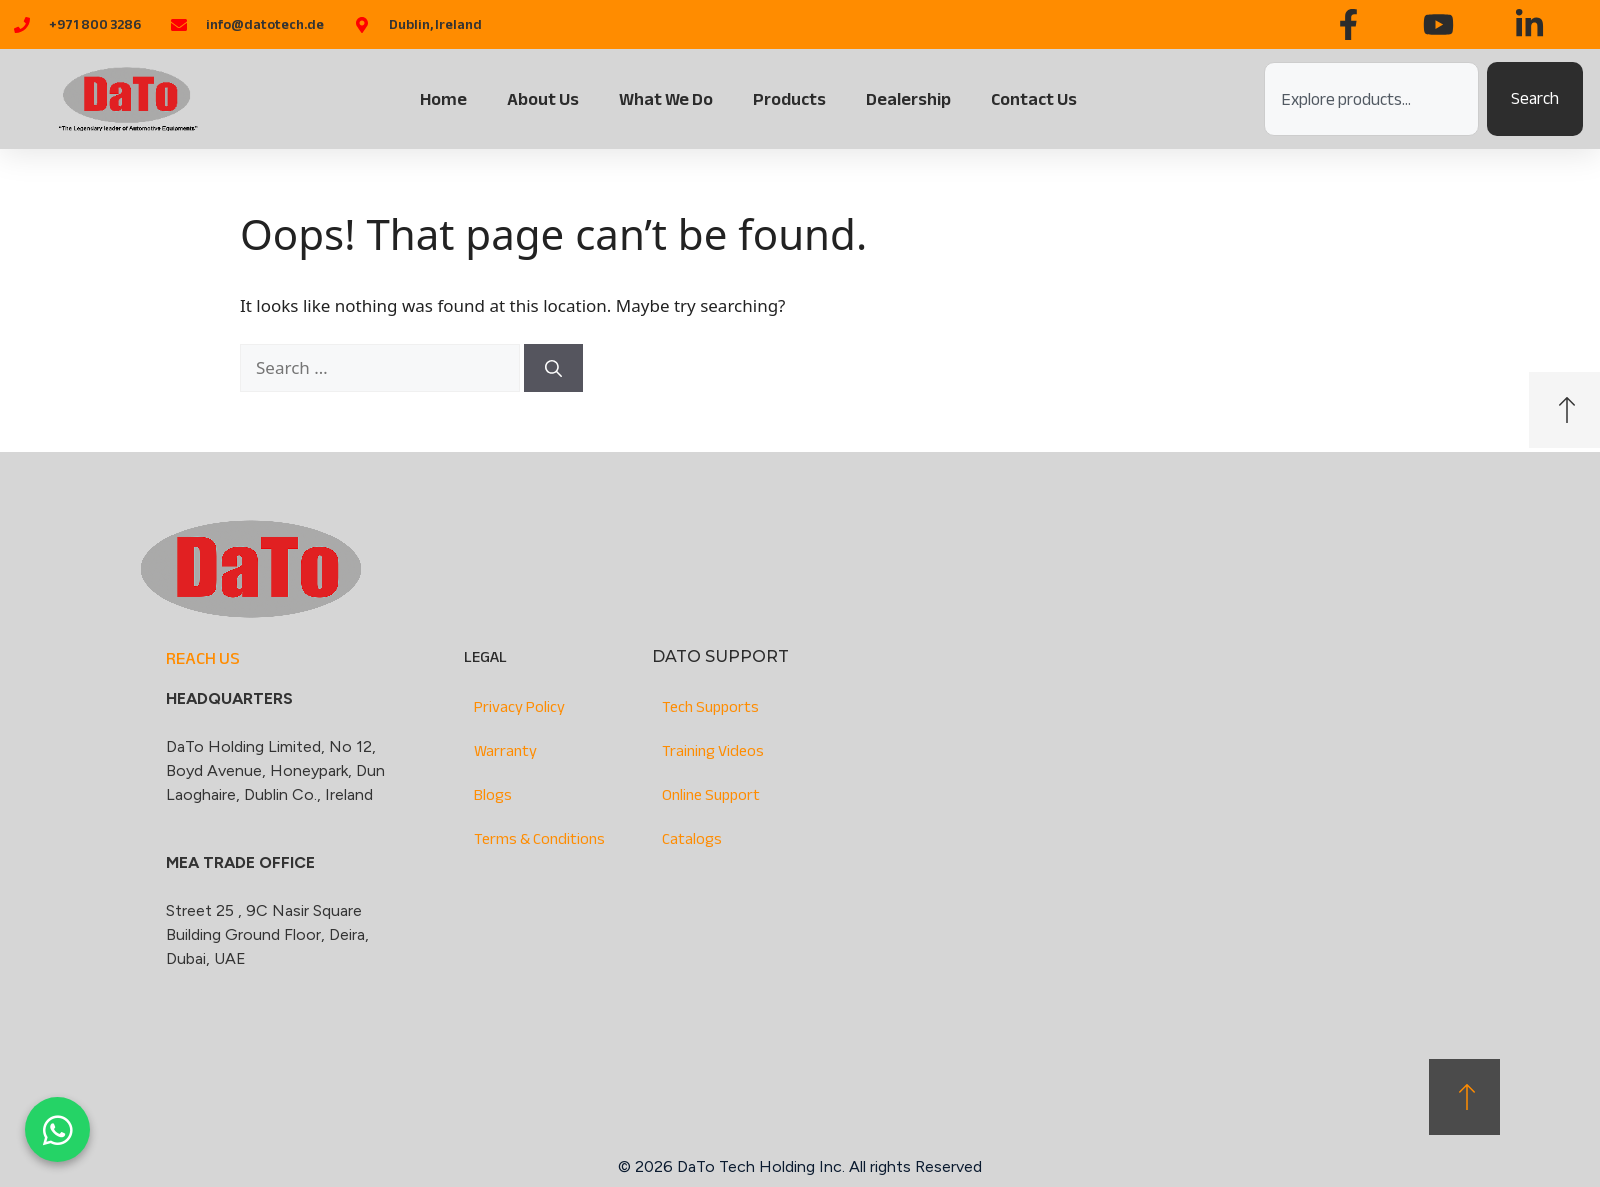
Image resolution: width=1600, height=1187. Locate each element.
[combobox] (1371, 99)
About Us (543, 99)
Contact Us (1034, 99)
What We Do (666, 99)
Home (443, 99)
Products (789, 99)
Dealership (908, 99)
